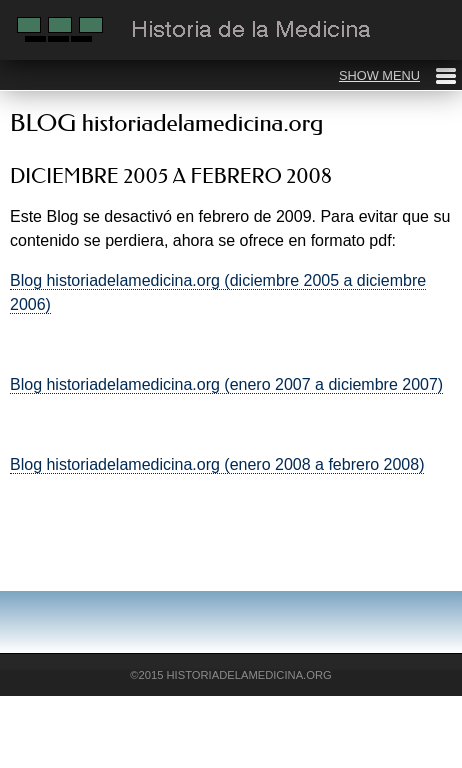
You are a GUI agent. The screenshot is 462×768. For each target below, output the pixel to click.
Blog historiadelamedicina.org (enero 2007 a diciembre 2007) (226, 384)
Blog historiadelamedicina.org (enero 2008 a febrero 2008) (217, 464)
